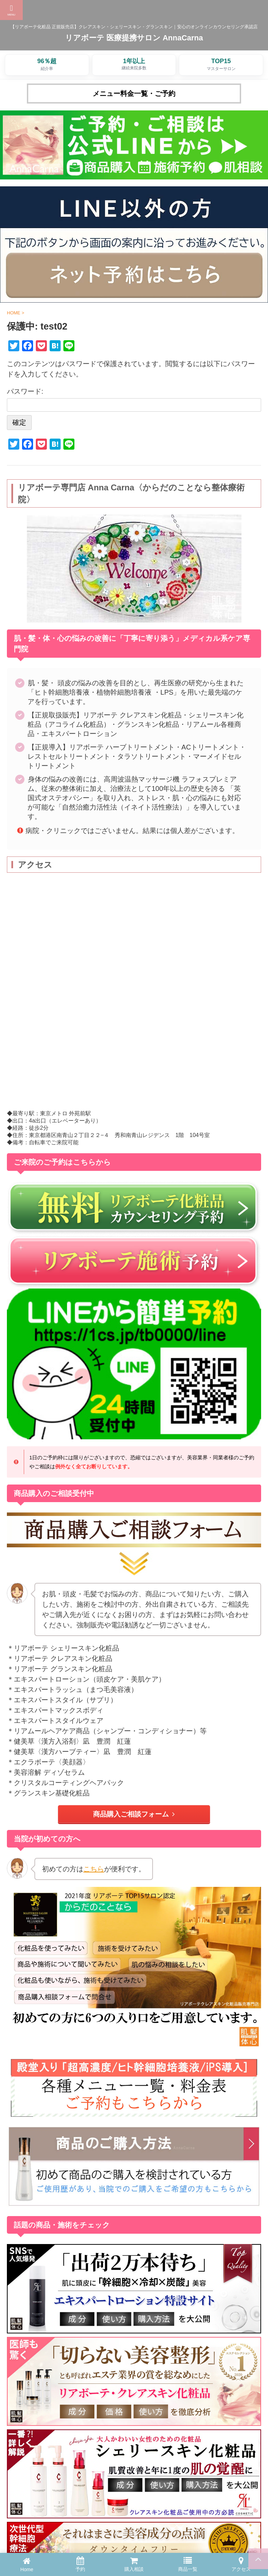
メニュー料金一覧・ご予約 (134, 93)
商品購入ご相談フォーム (134, 1814)
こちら (93, 1869)
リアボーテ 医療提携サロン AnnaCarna (134, 37)
